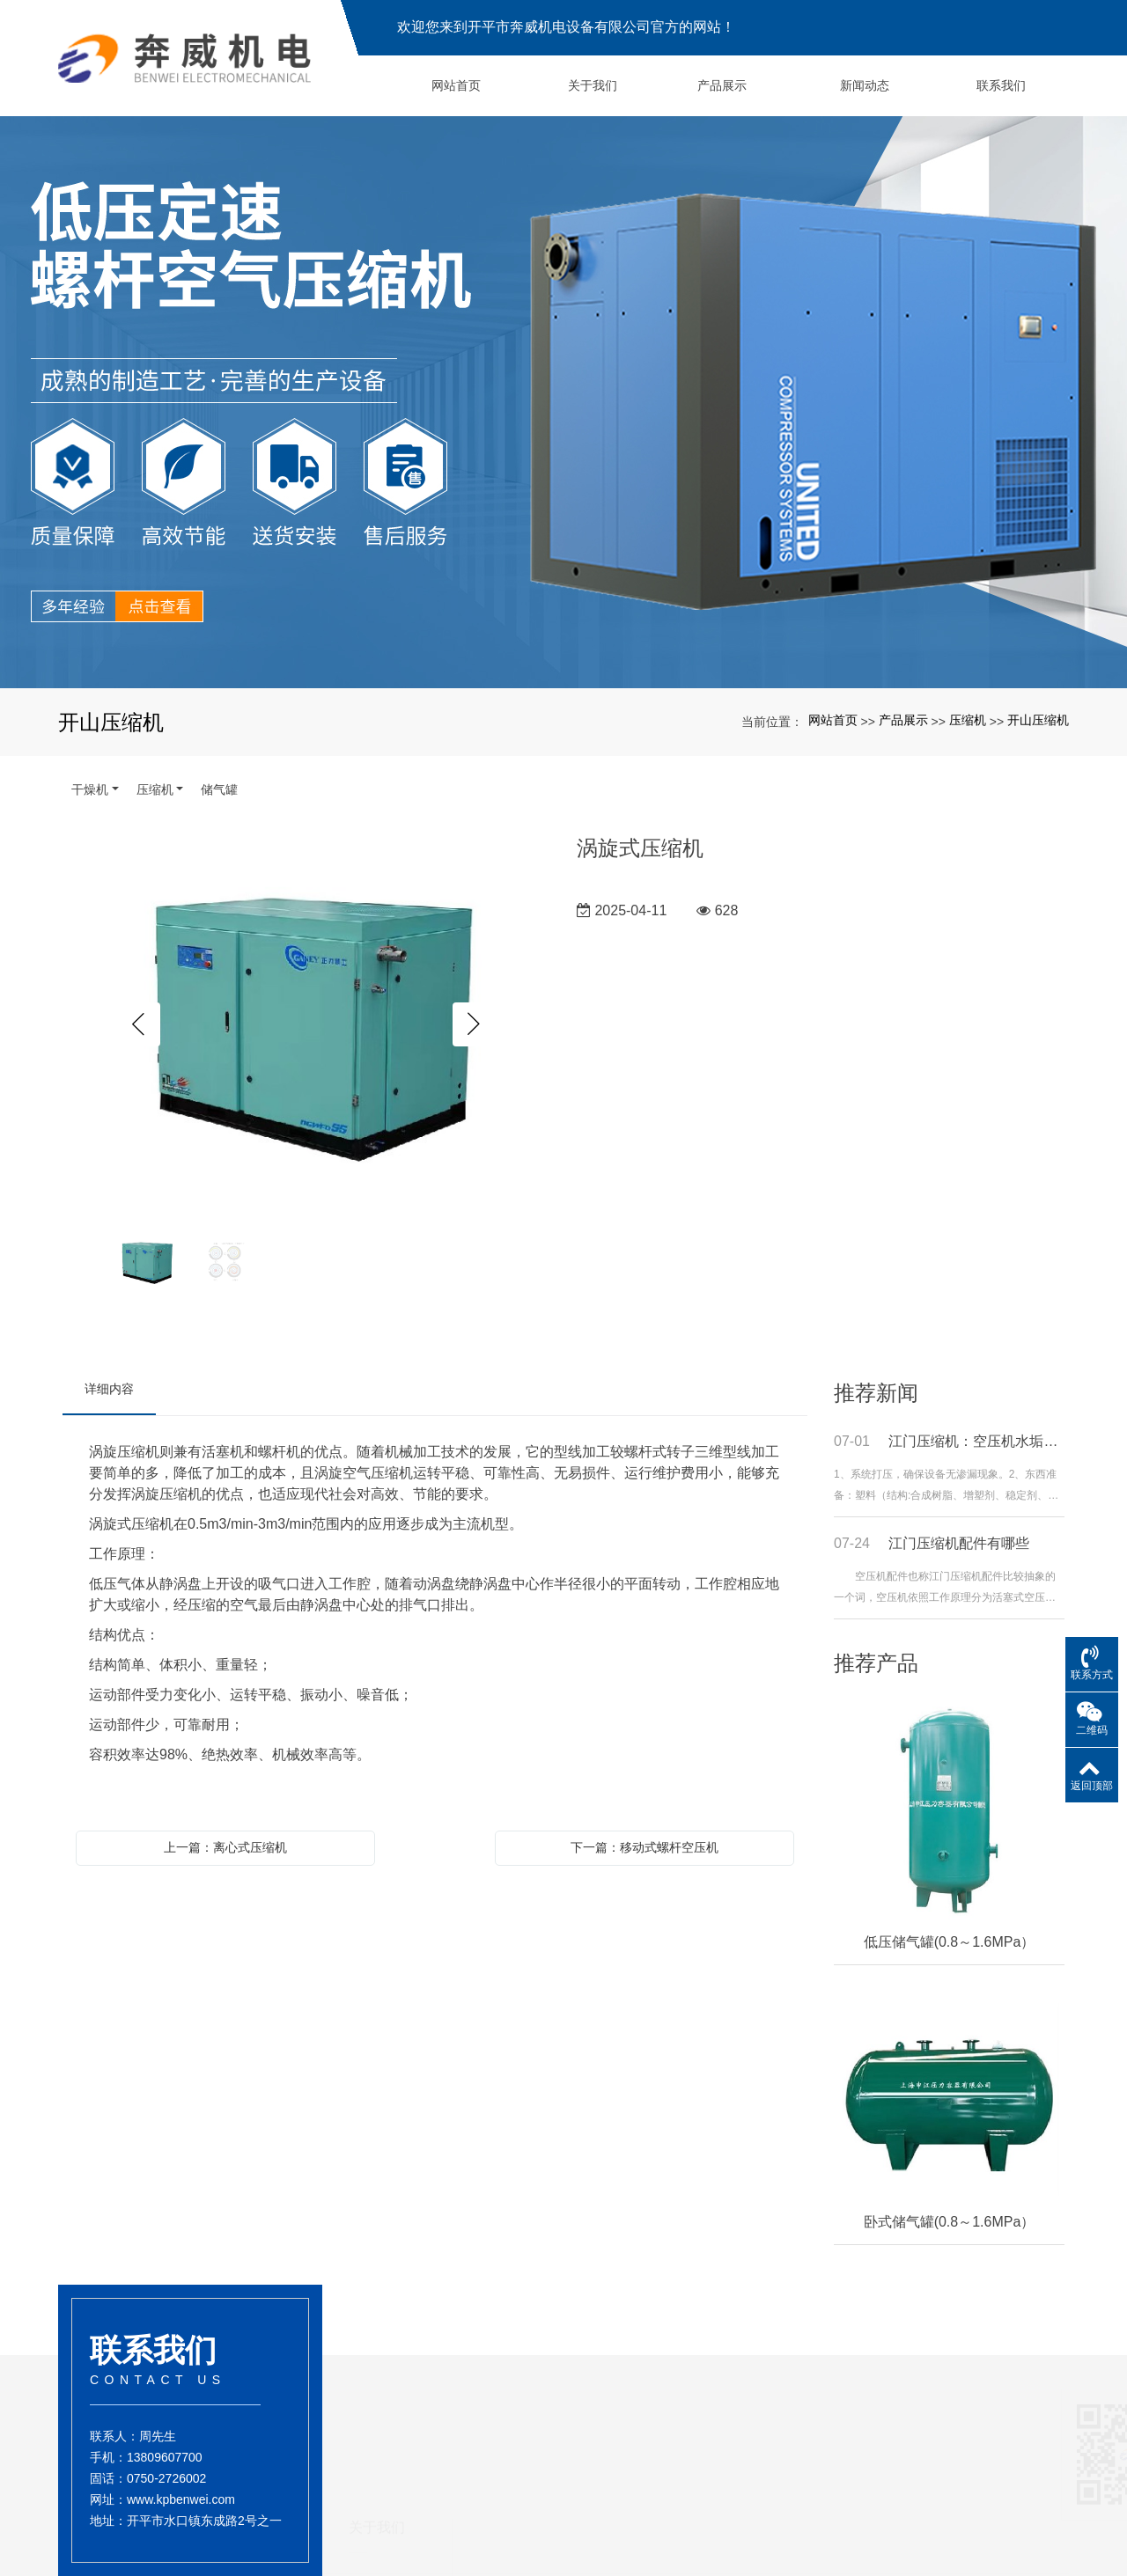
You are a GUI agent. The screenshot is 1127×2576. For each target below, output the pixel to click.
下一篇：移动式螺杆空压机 (644, 1847)
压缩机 (967, 720)
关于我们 (377, 2531)
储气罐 (219, 789)
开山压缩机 (1038, 720)
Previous (138, 1024)
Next (475, 1024)
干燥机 (89, 789)
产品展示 (903, 720)
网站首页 (833, 720)
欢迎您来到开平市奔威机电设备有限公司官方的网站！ (566, 26)
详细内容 (109, 1389)
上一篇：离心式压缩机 (225, 1847)
